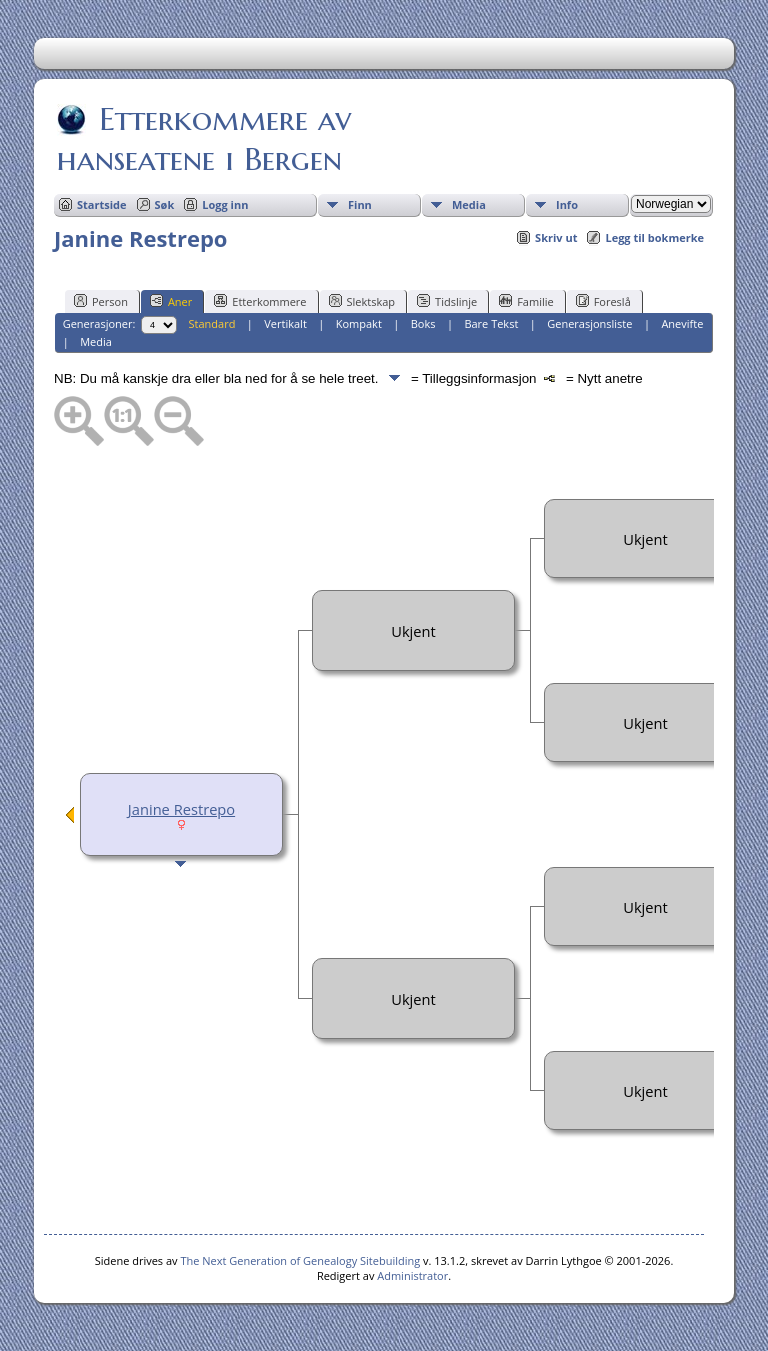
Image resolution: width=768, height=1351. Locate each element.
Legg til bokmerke (654, 237)
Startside (102, 204)
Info (567, 204)
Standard (212, 323)
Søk (165, 204)
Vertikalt (285, 323)
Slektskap (362, 301)
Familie (526, 301)
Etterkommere (260, 301)
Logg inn (225, 204)
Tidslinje (447, 301)
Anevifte (682, 323)
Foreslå (603, 301)
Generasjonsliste (589, 323)
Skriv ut (556, 237)
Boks (423, 323)
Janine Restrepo (181, 809)
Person (101, 301)
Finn (360, 204)
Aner (171, 301)
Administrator (412, 1275)
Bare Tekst (491, 323)
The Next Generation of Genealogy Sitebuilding (300, 1260)
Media (469, 204)
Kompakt (359, 323)
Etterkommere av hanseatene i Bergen (204, 139)
